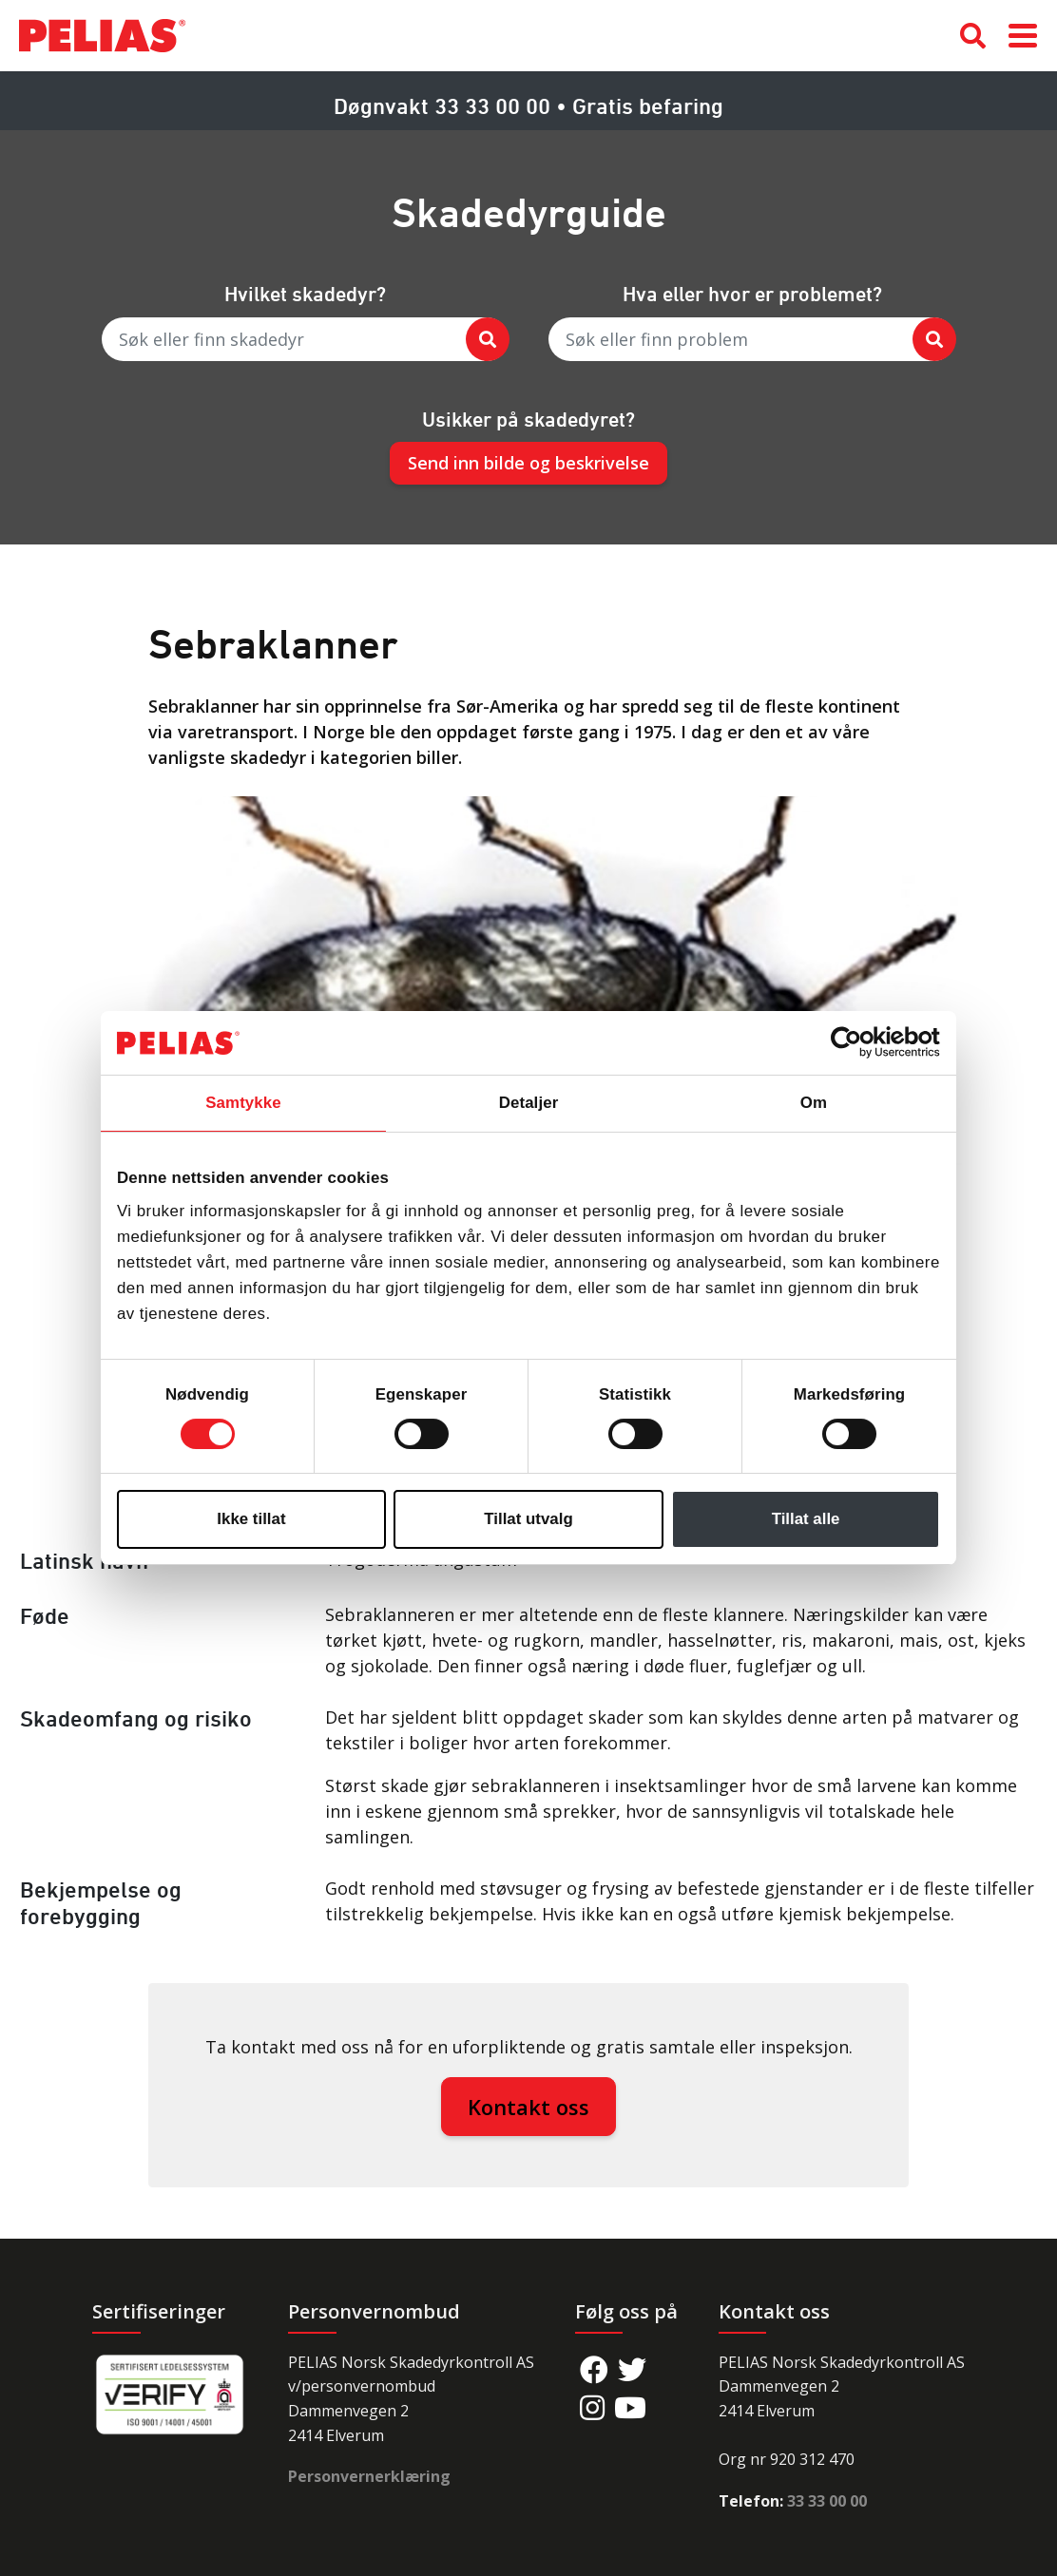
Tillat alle (806, 1519)
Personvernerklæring (369, 2476)
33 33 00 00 (827, 2500)
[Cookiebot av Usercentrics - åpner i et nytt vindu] (857, 1042)
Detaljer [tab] (529, 1103)
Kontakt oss (528, 2106)
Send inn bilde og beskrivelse (528, 462)
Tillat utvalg (528, 1519)
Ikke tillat (251, 1519)
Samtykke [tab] (243, 1103)
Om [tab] (813, 1103)
